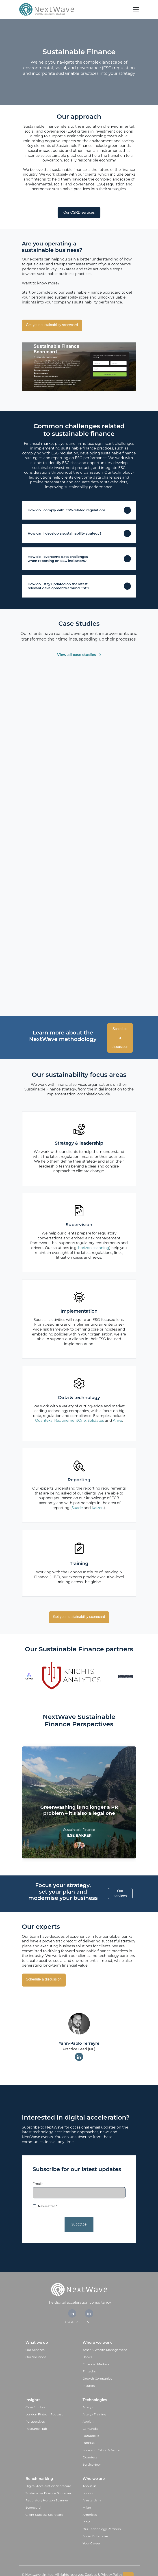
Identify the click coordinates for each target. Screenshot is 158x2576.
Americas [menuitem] (90, 2514)
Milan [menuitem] (87, 2507)
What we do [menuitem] (37, 2342)
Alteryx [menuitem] (88, 2407)
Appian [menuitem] (88, 2421)
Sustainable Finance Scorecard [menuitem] (49, 2493)
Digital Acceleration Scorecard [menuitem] (48, 2486)
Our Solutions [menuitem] (36, 2357)
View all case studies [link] (79, 655)
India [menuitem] (86, 2522)
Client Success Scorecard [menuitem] (44, 2514)
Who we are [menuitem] (94, 2479)
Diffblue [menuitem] (89, 2443)
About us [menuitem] (89, 2486)
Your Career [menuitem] (91, 2543)
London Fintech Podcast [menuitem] (44, 2414)
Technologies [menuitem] (95, 2400)
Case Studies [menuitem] (35, 2407)
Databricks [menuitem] (91, 2436)
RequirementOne (70, 1421)
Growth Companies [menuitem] (97, 2378)
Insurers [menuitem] (89, 2385)
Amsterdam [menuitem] (92, 2500)
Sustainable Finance (79, 1830)
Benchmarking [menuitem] (39, 2479)
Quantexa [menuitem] (90, 2457)
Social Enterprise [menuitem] (95, 2536)
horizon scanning (93, 1248)
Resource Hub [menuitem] (36, 2428)
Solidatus (95, 1421)
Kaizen (98, 1508)
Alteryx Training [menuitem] (94, 2414)
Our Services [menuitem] (35, 2350)
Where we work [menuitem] (97, 2342)
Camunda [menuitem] (90, 2428)
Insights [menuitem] (33, 2400)
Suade (77, 1508)
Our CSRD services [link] (79, 212)
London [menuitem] (89, 2493)
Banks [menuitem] (87, 2357)
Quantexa (43, 1421)
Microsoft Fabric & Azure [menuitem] (101, 2450)
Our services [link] (120, 1893)
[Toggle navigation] (135, 9)
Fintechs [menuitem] (89, 2371)
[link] (72, 2313)
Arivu (117, 1421)
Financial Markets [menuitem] (96, 2364)
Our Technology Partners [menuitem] (102, 2529)
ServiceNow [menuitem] (92, 2464)
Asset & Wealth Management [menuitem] (105, 2350)
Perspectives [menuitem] (35, 2421)
